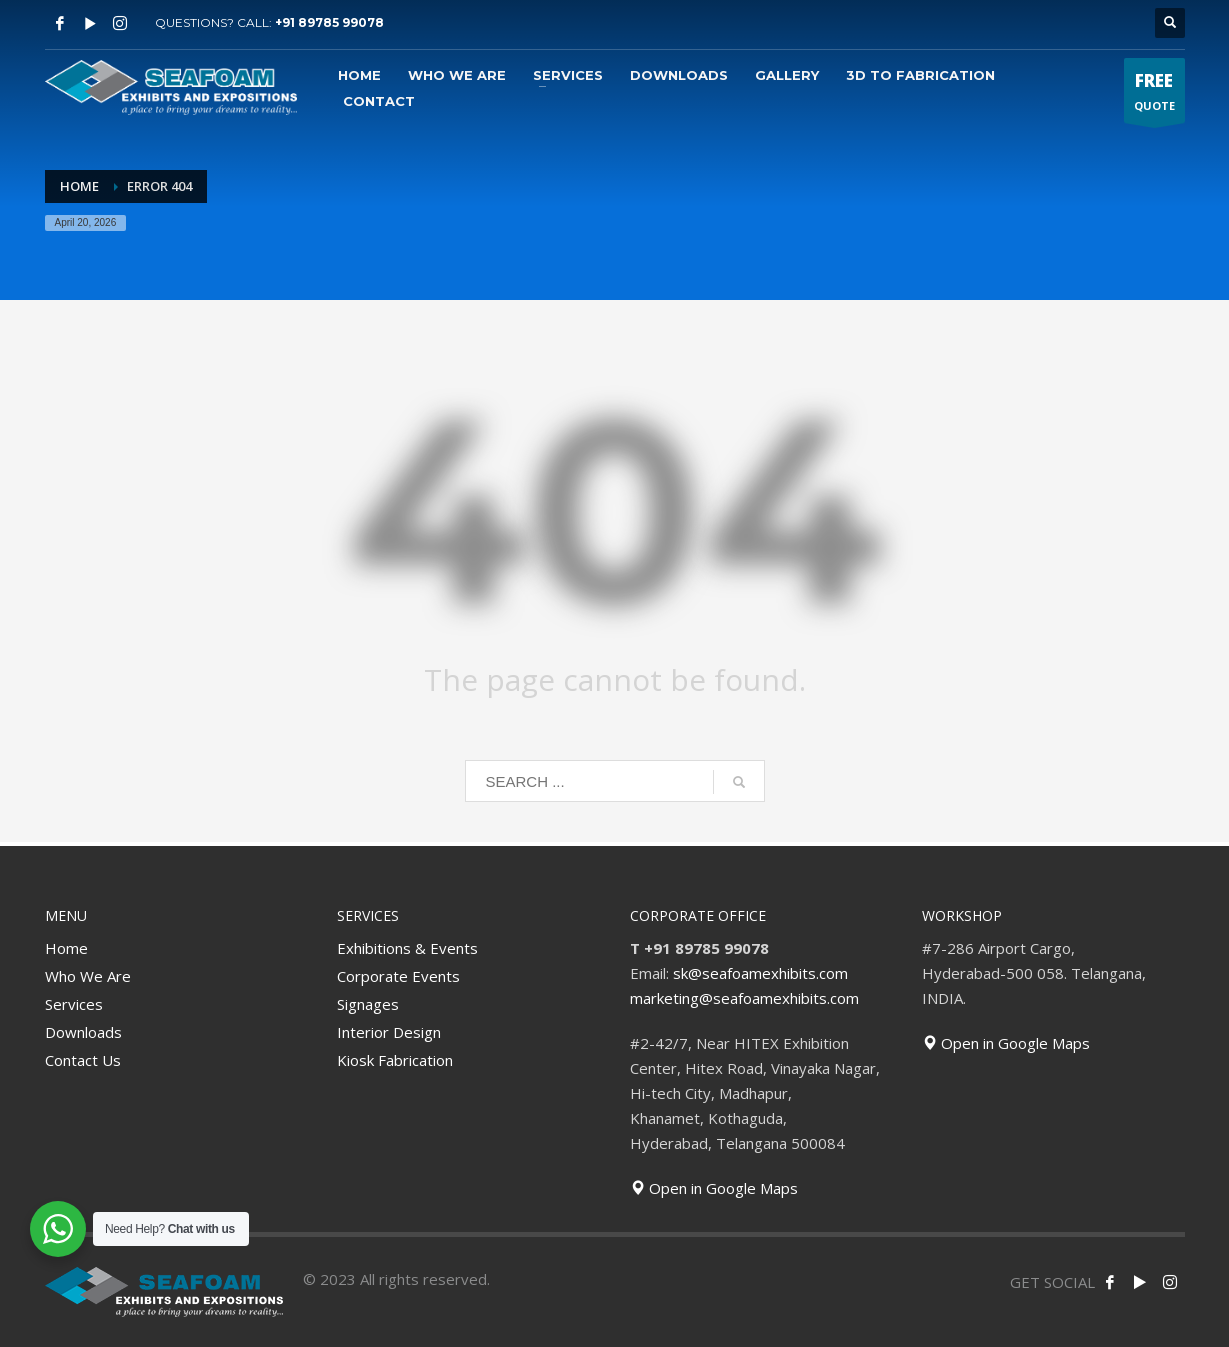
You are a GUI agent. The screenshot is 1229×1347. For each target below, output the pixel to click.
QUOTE (1154, 95)
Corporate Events (398, 976)
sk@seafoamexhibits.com (760, 973)
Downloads (83, 1032)
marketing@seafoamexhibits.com (744, 998)
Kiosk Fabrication (395, 1060)
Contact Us (83, 1060)
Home (66, 948)
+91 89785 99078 (329, 22)
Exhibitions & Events (407, 948)
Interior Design (389, 1032)
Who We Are (88, 976)
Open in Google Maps (714, 1188)
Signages (368, 1004)
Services (74, 1004)
